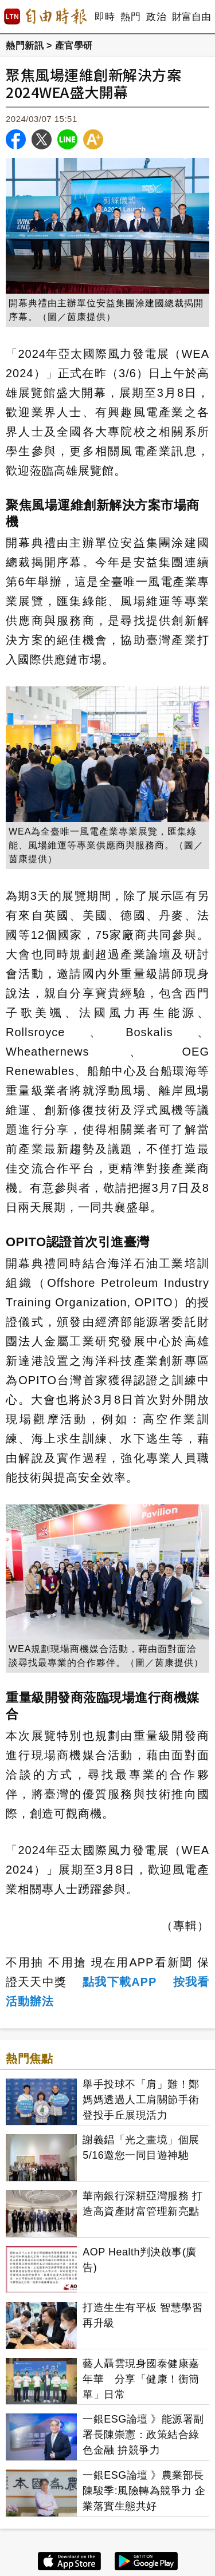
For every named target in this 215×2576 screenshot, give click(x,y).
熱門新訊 (25, 45)
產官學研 (74, 45)
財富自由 (191, 16)
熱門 (130, 16)
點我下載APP (120, 1982)
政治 (156, 16)
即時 (105, 16)
